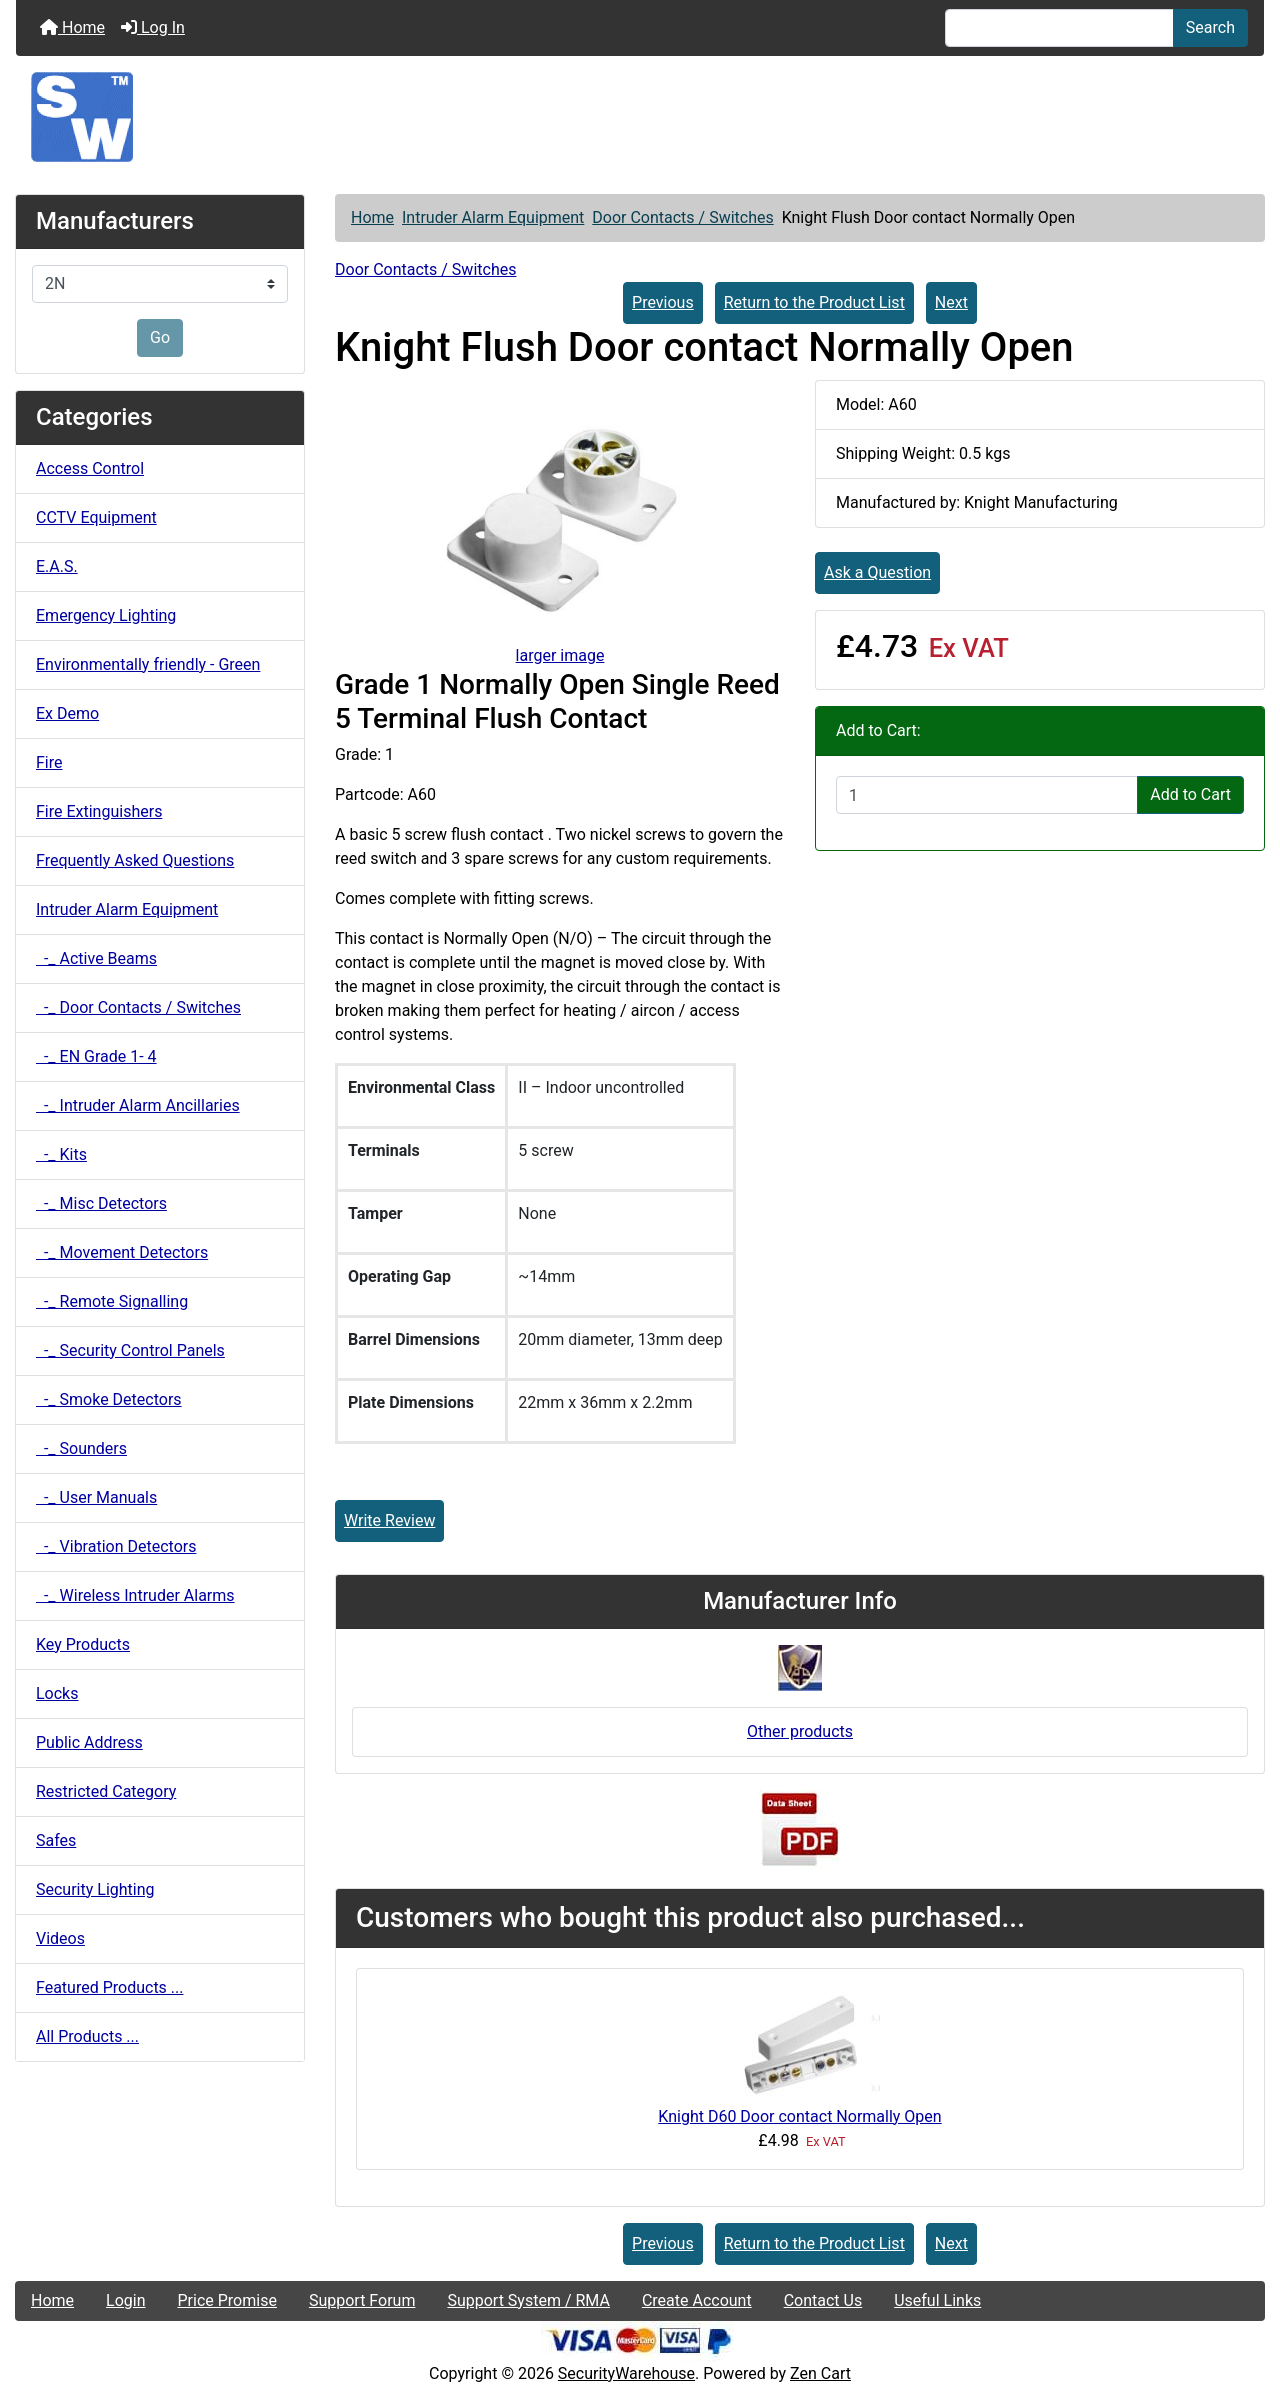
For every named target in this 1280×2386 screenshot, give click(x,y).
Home (72, 27)
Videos (60, 1938)
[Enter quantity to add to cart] (987, 795)
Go (160, 337)
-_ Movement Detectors (122, 1252)
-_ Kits (61, 1154)
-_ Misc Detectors (101, 1203)
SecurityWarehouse (626, 2373)
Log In (153, 27)
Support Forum (362, 2300)
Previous (663, 302)
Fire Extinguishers (99, 811)
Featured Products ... (110, 1987)
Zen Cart (820, 2373)
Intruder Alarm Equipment (493, 217)
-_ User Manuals (96, 1497)
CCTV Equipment (96, 517)
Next (951, 302)
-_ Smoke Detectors (109, 1399)
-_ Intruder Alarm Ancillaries (138, 1105)
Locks (57, 1693)
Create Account (697, 2300)
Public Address (89, 1742)
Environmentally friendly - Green (148, 664)
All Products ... (87, 2036)
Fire (49, 762)
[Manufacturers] (160, 284)
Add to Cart (1190, 794)
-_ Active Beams (96, 958)
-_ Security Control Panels (130, 1350)
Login (125, 2300)
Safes (56, 1840)
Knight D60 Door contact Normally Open (799, 2116)
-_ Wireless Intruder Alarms (135, 1595)
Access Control (90, 468)
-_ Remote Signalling (112, 1301)
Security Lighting (95, 1889)
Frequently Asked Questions (135, 860)
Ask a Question (877, 572)
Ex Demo (67, 713)
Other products (800, 1731)
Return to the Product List (814, 302)
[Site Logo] (640, 117)
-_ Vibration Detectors (116, 1546)
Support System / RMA (528, 2300)
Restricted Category (106, 1791)
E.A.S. (57, 566)
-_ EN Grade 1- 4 (96, 1056)
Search (1210, 27)
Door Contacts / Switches (682, 217)
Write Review (389, 1520)
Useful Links (937, 2300)
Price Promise (227, 2300)
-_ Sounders (81, 1448)
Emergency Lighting (106, 615)
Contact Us (823, 2300)
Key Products (83, 1644)
